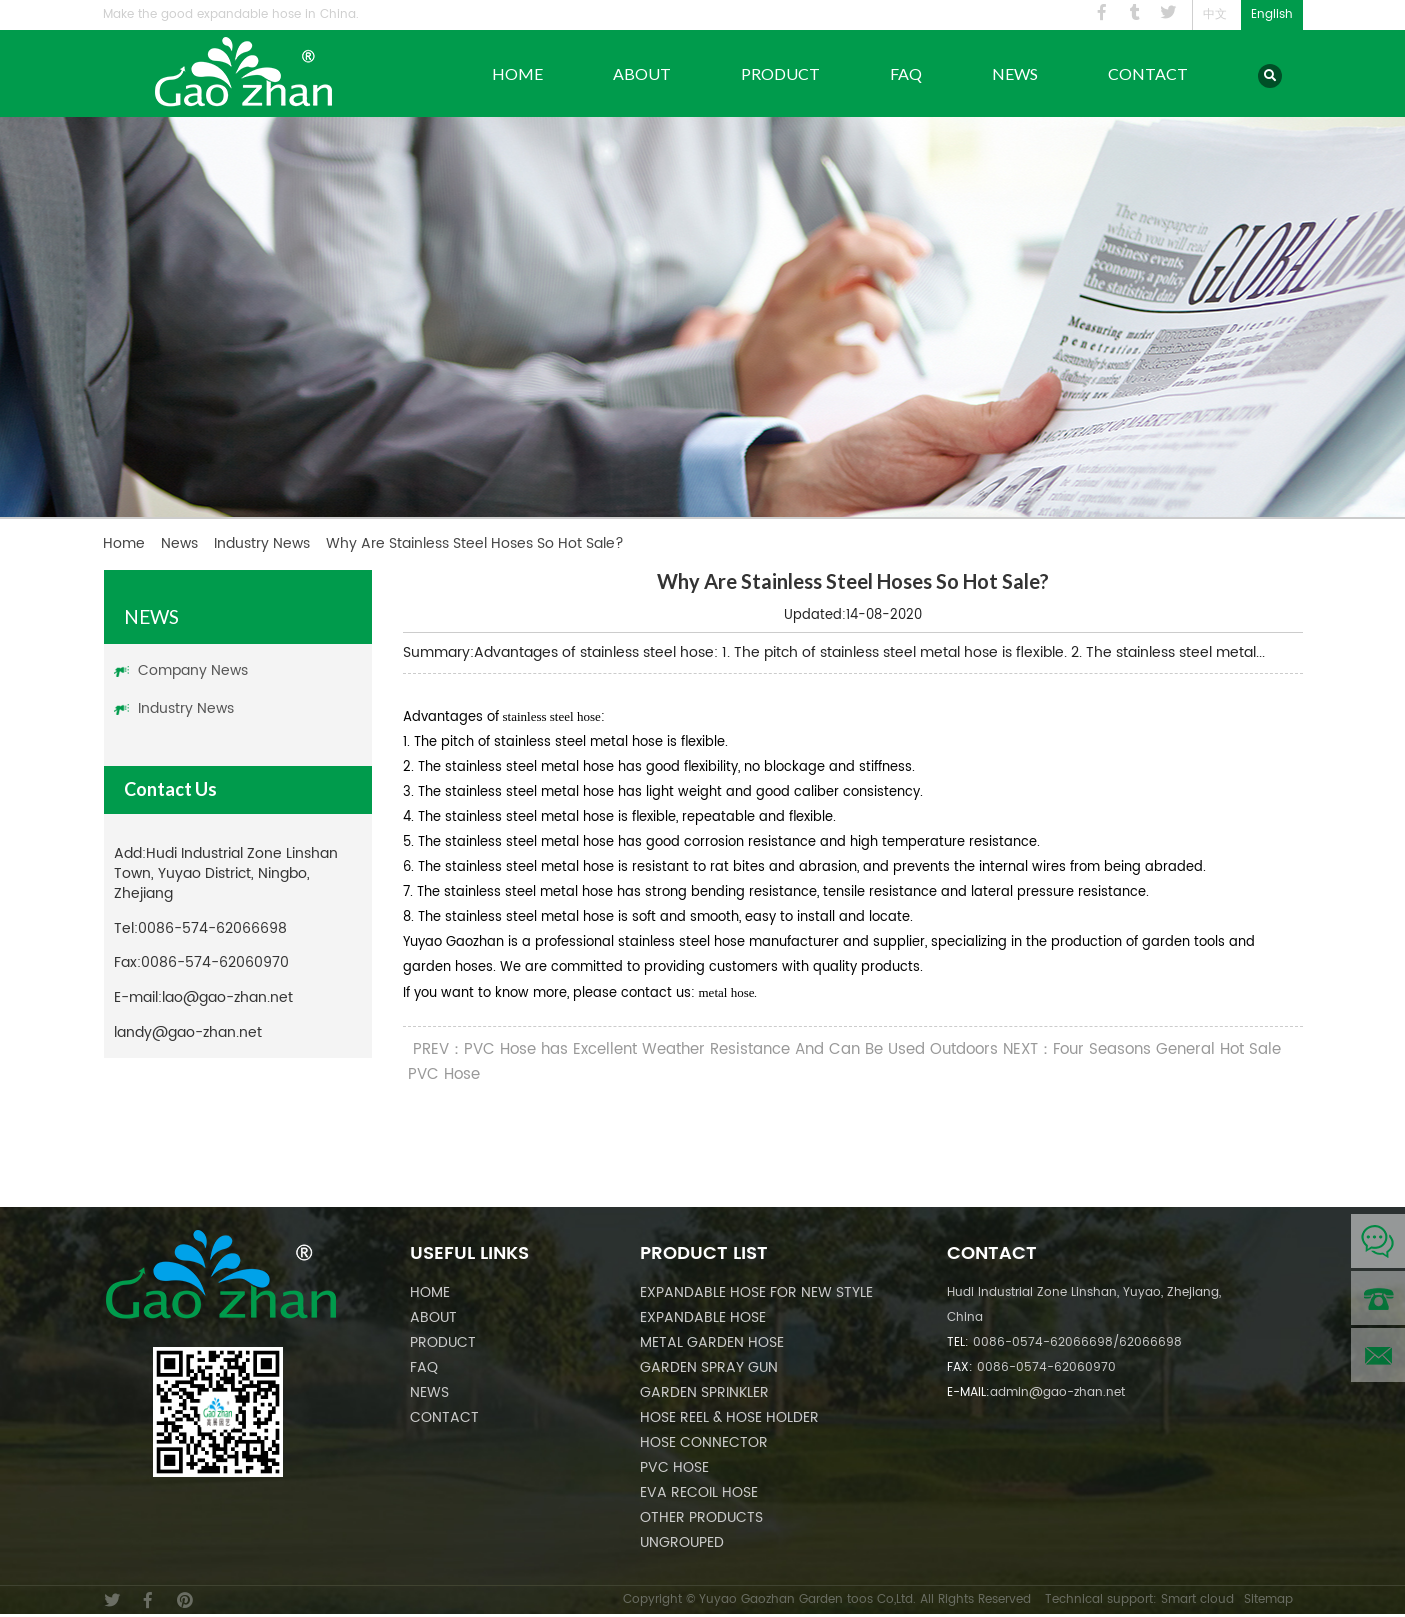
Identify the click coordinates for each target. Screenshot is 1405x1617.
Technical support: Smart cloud (1139, 1599)
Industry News (262, 543)
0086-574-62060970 (215, 962)
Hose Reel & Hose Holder (729, 1417)
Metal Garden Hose (712, 1342)
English (1272, 14)
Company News (193, 670)
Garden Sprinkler (704, 1392)
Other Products (701, 1517)
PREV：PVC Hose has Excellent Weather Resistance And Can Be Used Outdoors (705, 1049)
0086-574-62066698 (212, 928)
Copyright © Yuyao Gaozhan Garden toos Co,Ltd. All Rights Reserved (827, 1599)
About (642, 73)
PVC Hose (674, 1467)
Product (780, 73)
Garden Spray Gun (709, 1367)
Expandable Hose (703, 1317)
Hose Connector (704, 1442)
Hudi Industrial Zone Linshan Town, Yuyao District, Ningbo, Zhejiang (226, 873)
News (1015, 73)
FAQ (906, 73)
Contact (1148, 73)
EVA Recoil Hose (699, 1492)
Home (517, 73)
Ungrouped (682, 1542)
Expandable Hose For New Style (756, 1292)
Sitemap (1268, 1599)
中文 (1215, 14)
